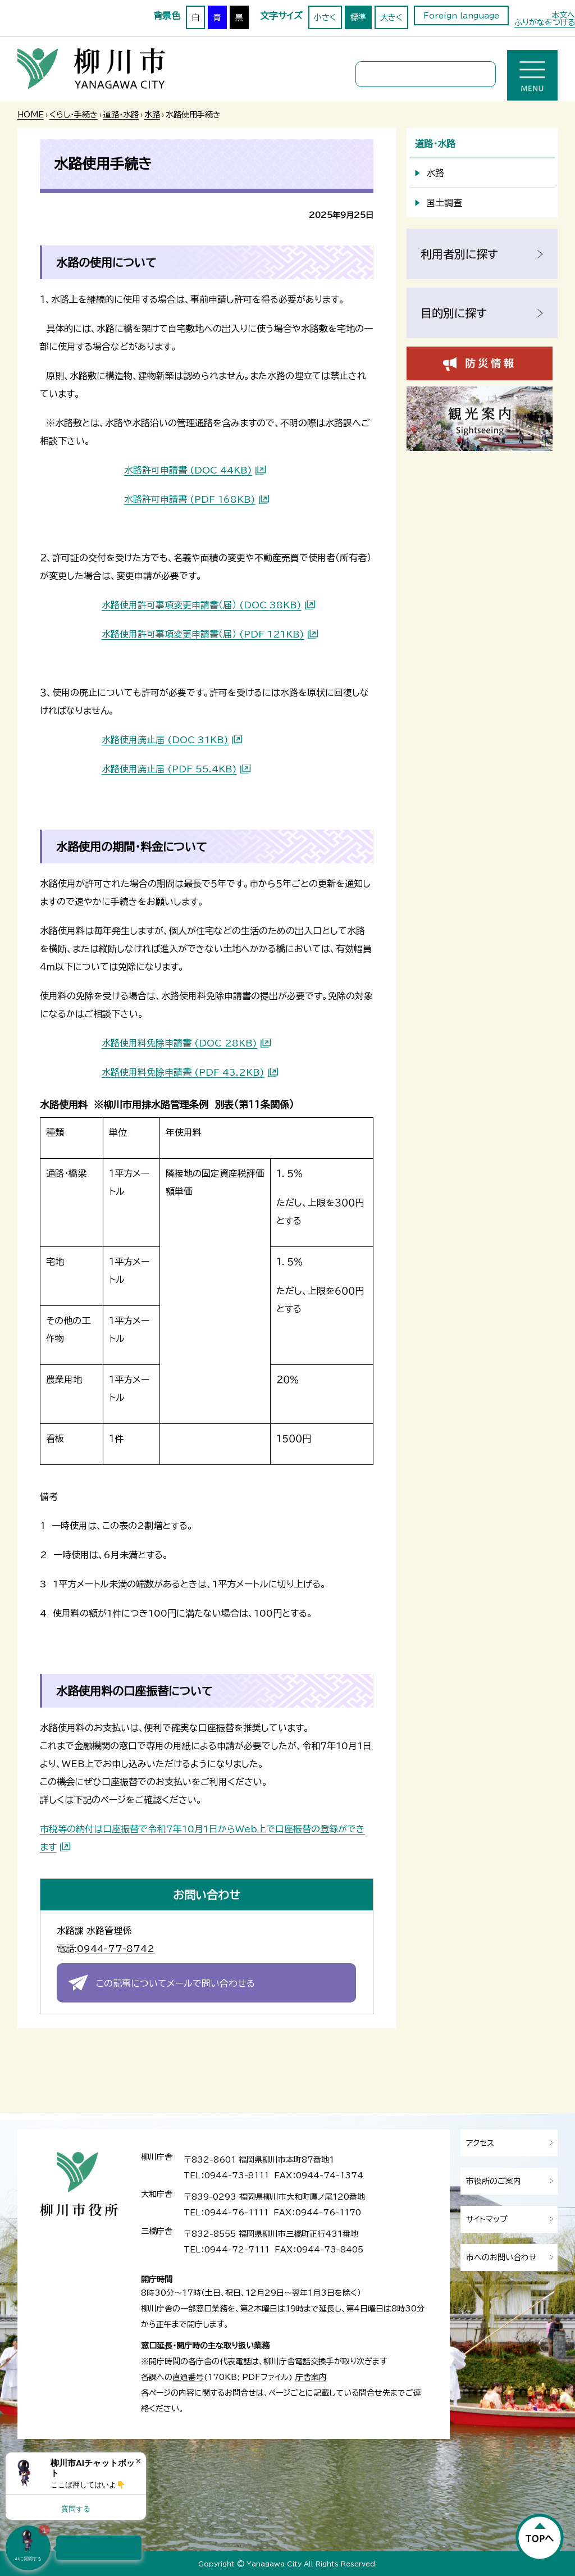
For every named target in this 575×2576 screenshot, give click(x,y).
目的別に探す (454, 312)
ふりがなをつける (544, 22)
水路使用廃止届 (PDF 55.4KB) (169, 768)
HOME (30, 115)
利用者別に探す (459, 254)
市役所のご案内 (493, 2181)
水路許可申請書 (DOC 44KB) (188, 470)
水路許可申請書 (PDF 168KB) (189, 499)
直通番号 (188, 2377)
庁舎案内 (311, 2377)
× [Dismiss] (138, 2461)
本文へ (563, 15)
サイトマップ (487, 2219)
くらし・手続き (73, 115)
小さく (325, 17)
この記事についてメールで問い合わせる (175, 1983)
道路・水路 (121, 115)
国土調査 (444, 202)
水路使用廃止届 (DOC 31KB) (165, 739)
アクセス (480, 2143)
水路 (152, 115)
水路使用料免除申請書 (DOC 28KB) (179, 1043)
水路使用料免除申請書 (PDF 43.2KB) (183, 1072)
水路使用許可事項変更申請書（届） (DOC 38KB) (202, 604)
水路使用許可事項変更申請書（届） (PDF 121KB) (203, 634)
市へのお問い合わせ (501, 2257)
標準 (358, 17)
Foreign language (461, 16)
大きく (391, 17)
